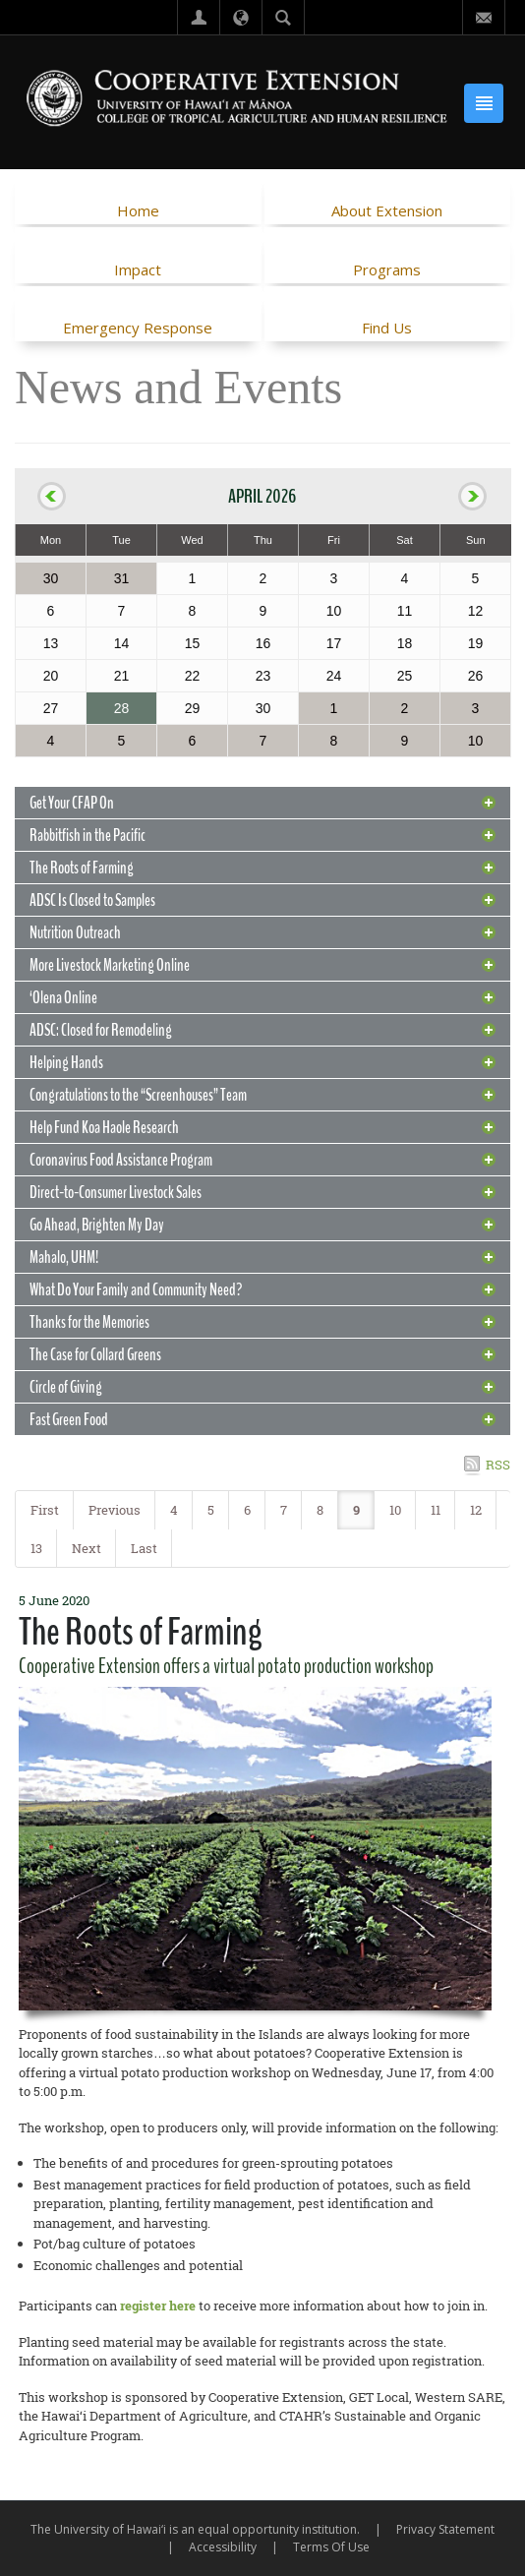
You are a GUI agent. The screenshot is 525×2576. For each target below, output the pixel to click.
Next (86, 1548)
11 (435, 1510)
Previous (114, 1510)
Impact (137, 269)
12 (476, 1510)
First (44, 1510)
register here (158, 2305)
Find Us (387, 327)
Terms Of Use (331, 2547)
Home (138, 210)
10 (395, 1510)
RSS (498, 1464)
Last (144, 1548)
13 (36, 1548)
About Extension (386, 210)
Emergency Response (137, 327)
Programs (387, 269)
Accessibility (223, 2547)
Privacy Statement (445, 2529)
